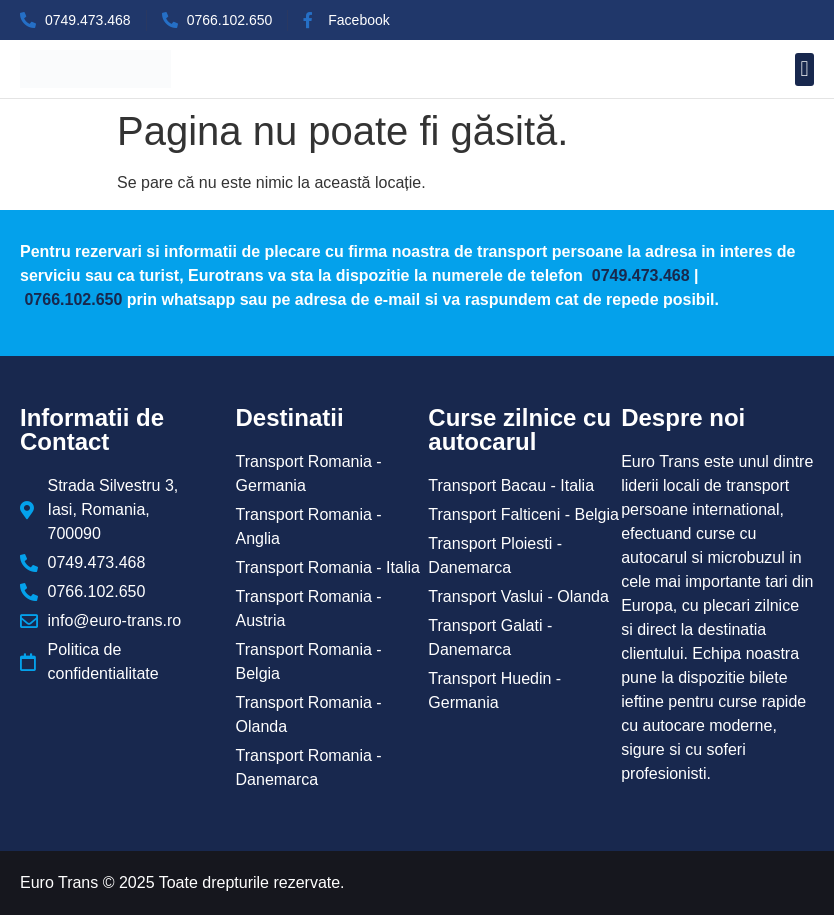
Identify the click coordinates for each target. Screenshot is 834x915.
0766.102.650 (73, 299)
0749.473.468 (638, 275)
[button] (804, 69)
